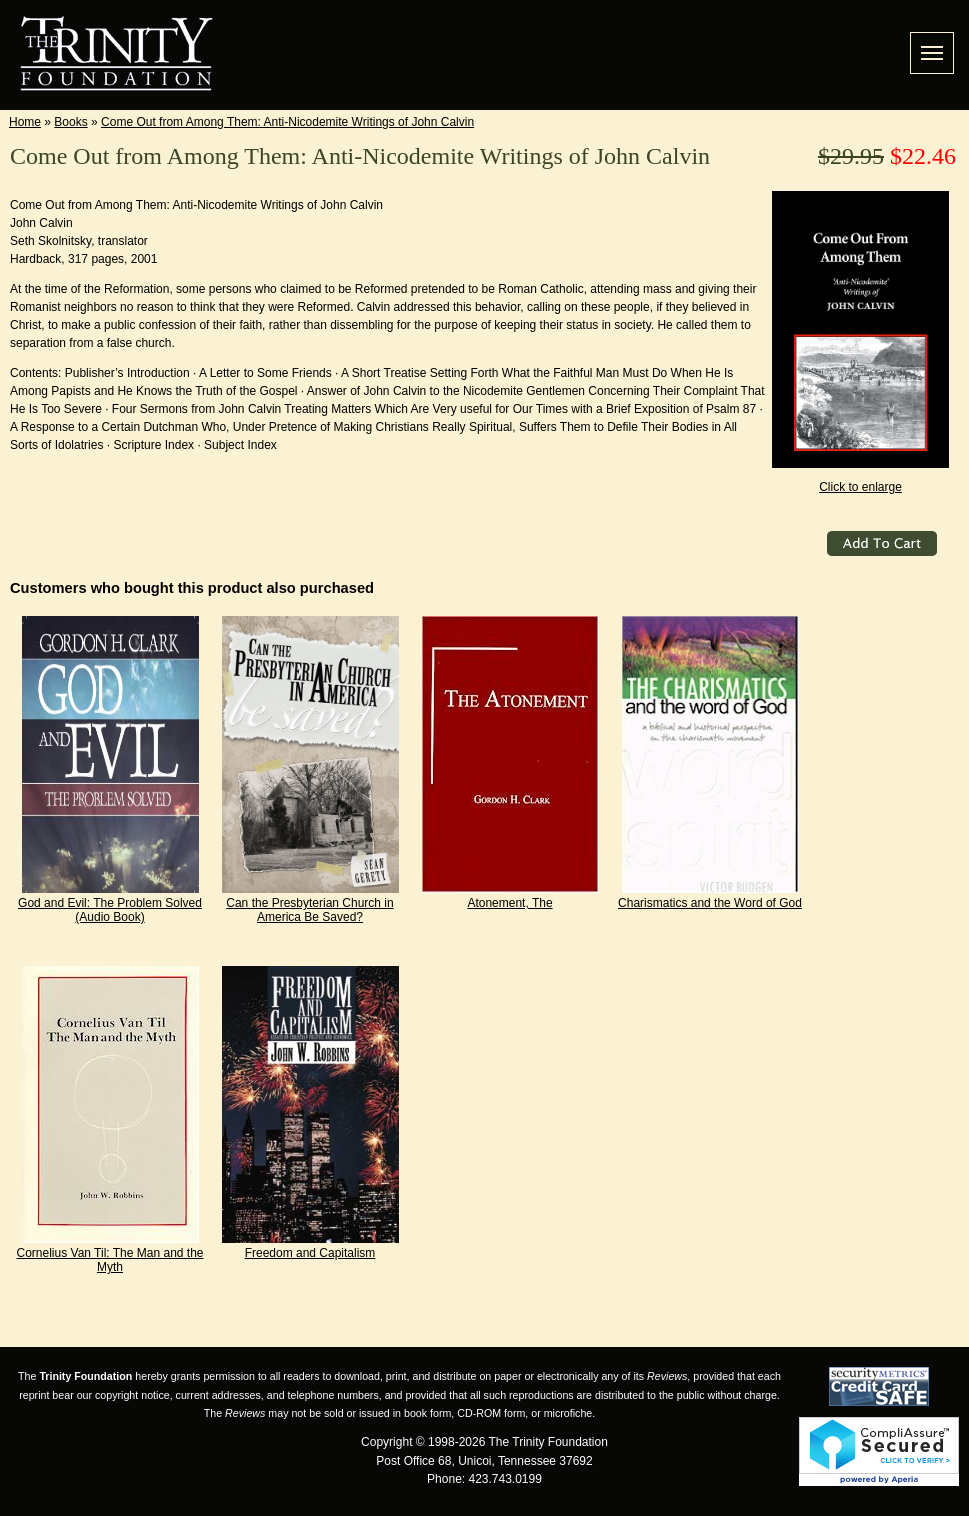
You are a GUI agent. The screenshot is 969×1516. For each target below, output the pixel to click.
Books (70, 122)
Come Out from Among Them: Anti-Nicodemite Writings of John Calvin (287, 122)
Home (25, 122)
